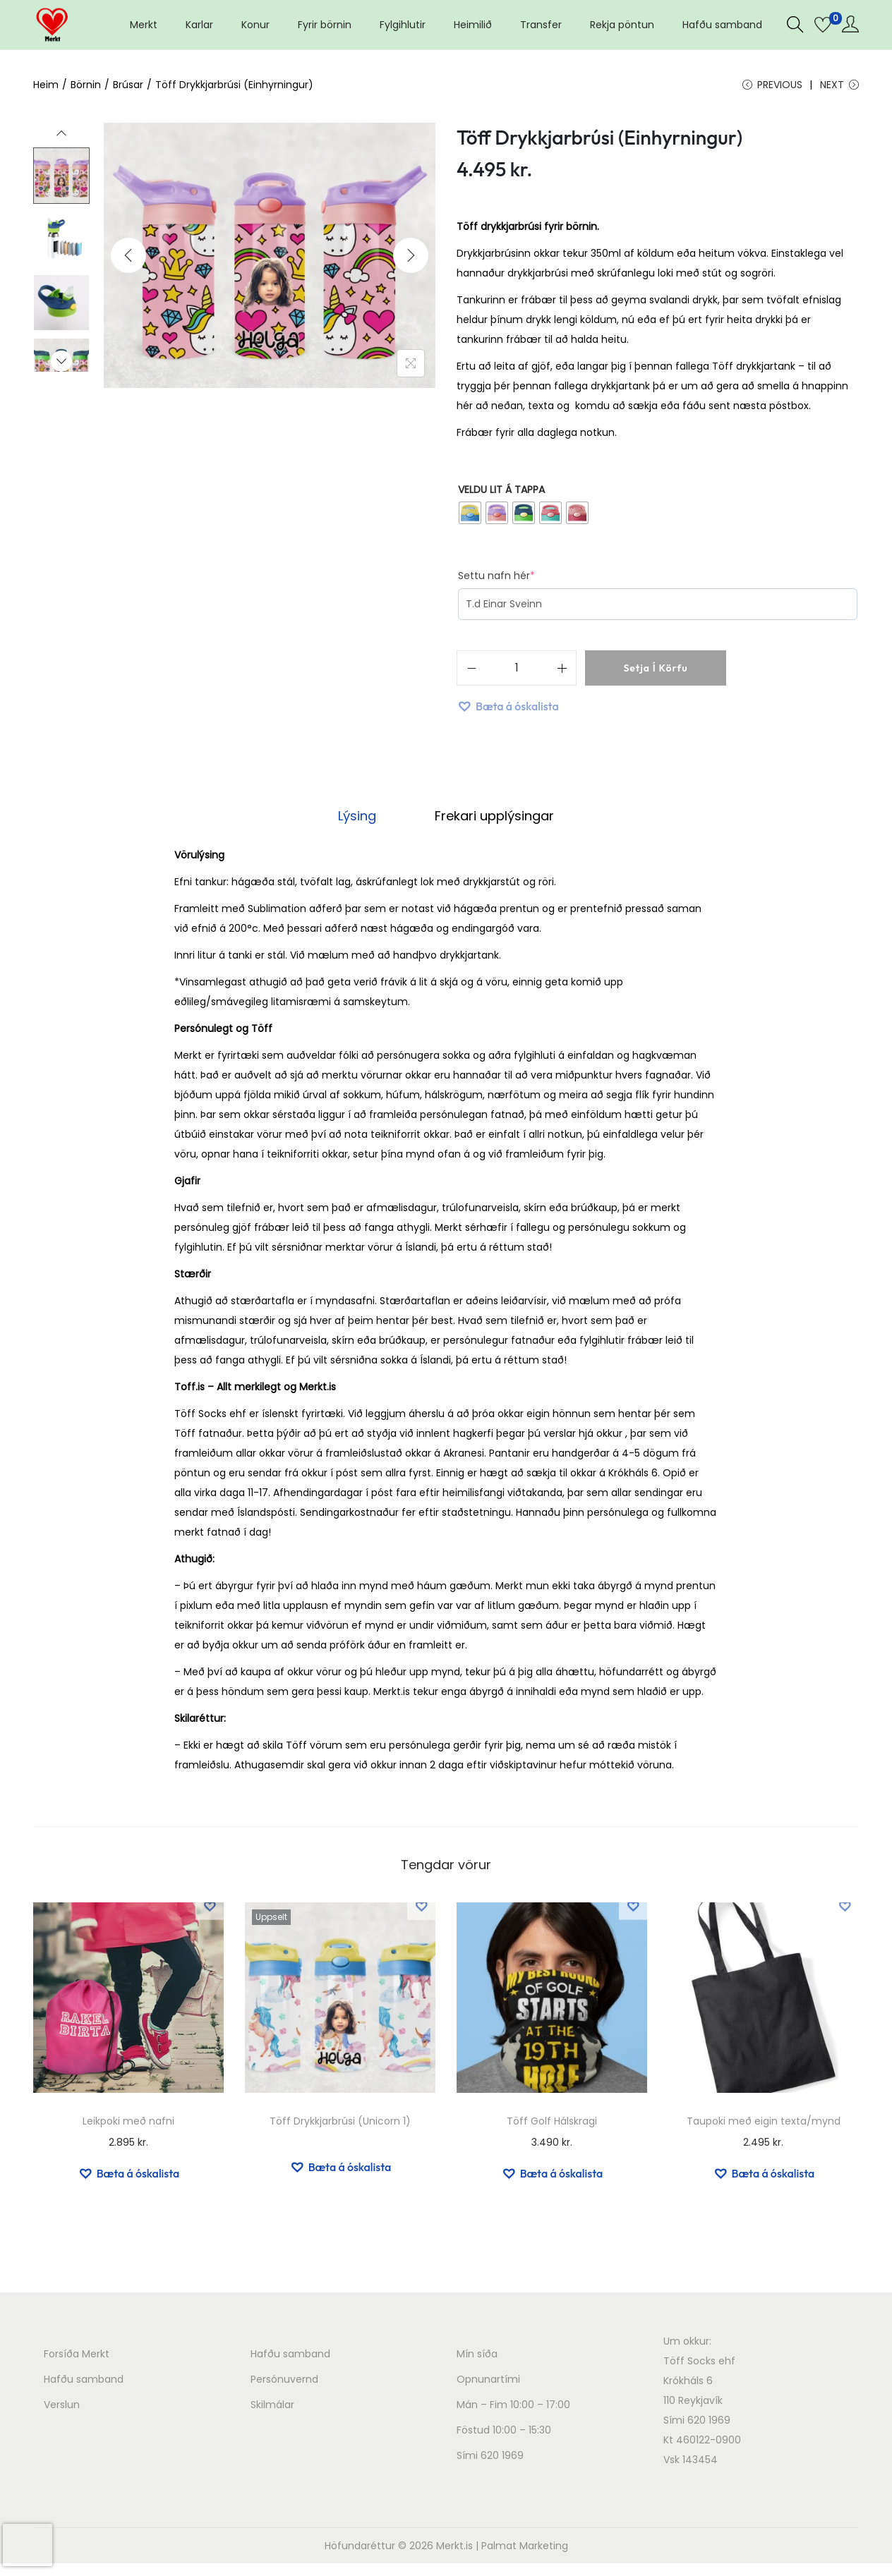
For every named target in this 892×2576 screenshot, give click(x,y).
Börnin (86, 85)
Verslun (62, 2407)
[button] (508, 713)
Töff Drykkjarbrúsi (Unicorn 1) (340, 2124)
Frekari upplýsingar (488, 821)
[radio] (470, 519)
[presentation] (27, 2545)
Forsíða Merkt (76, 2357)
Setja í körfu (655, 675)
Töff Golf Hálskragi (552, 2124)
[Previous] (128, 262)
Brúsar (128, 85)
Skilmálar (272, 2407)
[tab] (364, 821)
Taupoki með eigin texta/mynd (763, 2124)
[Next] (410, 262)
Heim (46, 85)
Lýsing (364, 821)
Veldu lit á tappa (501, 497)
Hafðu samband (83, 2382)
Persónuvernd (284, 2382)
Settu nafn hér (499, 583)
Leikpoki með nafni (128, 2124)
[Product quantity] (516, 675)
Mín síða (477, 2357)
